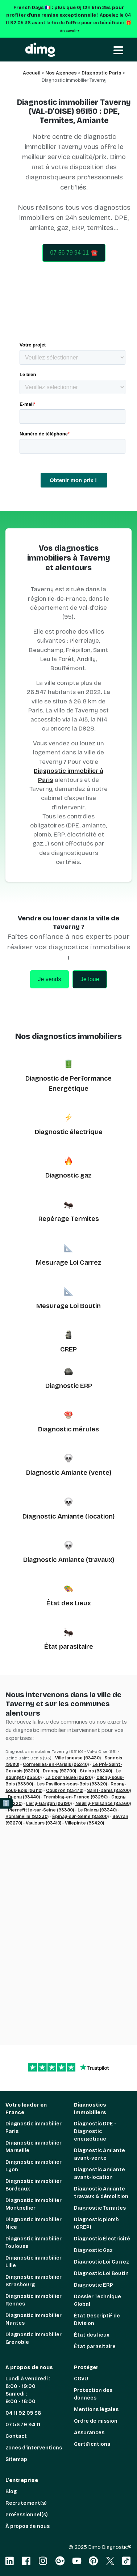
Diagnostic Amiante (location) (68, 1516)
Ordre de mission (95, 2421)
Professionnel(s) (26, 2515)
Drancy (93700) (59, 1771)
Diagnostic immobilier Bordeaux (33, 2185)
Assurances (89, 2433)
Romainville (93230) (27, 1816)
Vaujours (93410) (43, 1823)
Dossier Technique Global (97, 2300)
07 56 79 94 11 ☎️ (73, 253)
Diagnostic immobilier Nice (33, 2223)
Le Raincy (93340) (97, 1810)
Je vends (49, 979)
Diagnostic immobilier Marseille (33, 2147)
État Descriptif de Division (97, 2319)
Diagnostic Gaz (93, 2250)
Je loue (89, 979)
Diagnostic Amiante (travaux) (68, 1560)
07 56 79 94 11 (22, 2425)
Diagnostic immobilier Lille (33, 2262)
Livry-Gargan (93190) (49, 1803)
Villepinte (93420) (84, 1823)
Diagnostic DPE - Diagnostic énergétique (95, 2131)
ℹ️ (6, 1803)
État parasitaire (68, 1647)
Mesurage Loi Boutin (68, 1306)
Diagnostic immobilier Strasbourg (33, 2281)
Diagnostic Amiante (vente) (68, 1473)
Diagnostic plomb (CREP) (96, 2223)
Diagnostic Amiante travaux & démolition (101, 2193)
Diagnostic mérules (68, 1429)
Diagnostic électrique (69, 1132)
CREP (68, 1349)
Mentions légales (96, 2409)
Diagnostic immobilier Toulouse (33, 2242)
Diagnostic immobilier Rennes (33, 2300)
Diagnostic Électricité (102, 2239)
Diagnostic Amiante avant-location (99, 2173)
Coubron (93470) (64, 1790)
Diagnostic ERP (68, 1386)
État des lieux (91, 2335)
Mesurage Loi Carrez (68, 1262)
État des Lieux (68, 1603)
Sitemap (16, 2459)
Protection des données (93, 2394)
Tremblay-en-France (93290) (75, 1797)
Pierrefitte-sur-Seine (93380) (41, 1810)
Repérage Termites (68, 1219)
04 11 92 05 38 (23, 2413)
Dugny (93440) (24, 1797)
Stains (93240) (96, 1771)
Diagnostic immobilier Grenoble (33, 2338)
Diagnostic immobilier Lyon (33, 2166)
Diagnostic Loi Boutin (101, 2273)
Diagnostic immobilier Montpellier (33, 2204)
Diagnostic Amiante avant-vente (99, 2154)
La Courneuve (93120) (69, 1777)
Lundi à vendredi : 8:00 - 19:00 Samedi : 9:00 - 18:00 (27, 2390)
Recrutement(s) (26, 2503)
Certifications (92, 2444)
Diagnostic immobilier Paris (33, 2127)
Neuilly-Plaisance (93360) (103, 1803)
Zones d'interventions (33, 2448)
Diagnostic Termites (100, 2208)
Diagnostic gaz (68, 1175)
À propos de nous (27, 2526)
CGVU (81, 2379)
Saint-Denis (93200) (109, 1790)
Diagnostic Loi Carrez (101, 2262)
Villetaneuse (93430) (78, 1757)
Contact (16, 2436)
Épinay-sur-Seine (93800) (80, 1816)
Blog (11, 2491)
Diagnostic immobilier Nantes (33, 2319)
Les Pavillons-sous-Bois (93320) (72, 1784)
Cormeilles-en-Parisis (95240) (56, 1764)
